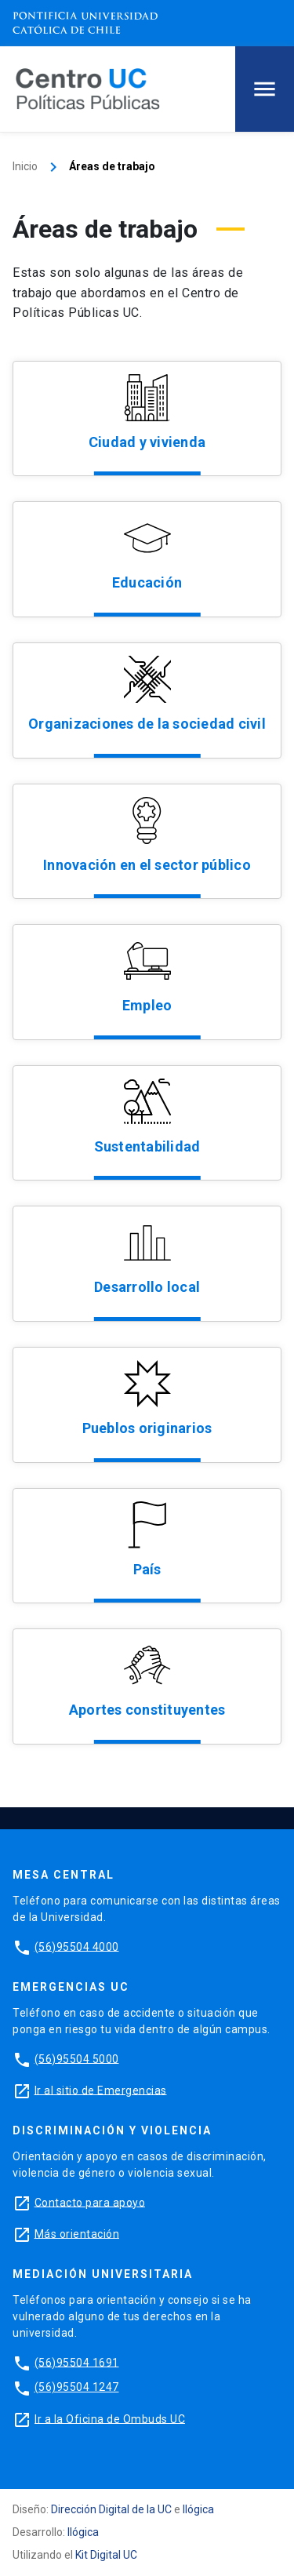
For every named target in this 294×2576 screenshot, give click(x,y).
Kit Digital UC (106, 2555)
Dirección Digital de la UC (111, 2509)
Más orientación (77, 2233)
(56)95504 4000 (76, 1946)
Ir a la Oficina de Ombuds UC (109, 2418)
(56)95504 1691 (76, 2362)
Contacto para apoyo (90, 2202)
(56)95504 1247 (76, 2386)
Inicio (25, 166)
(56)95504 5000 (76, 2058)
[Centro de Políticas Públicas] (88, 88)
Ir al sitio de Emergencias (100, 2089)
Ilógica (198, 2509)
